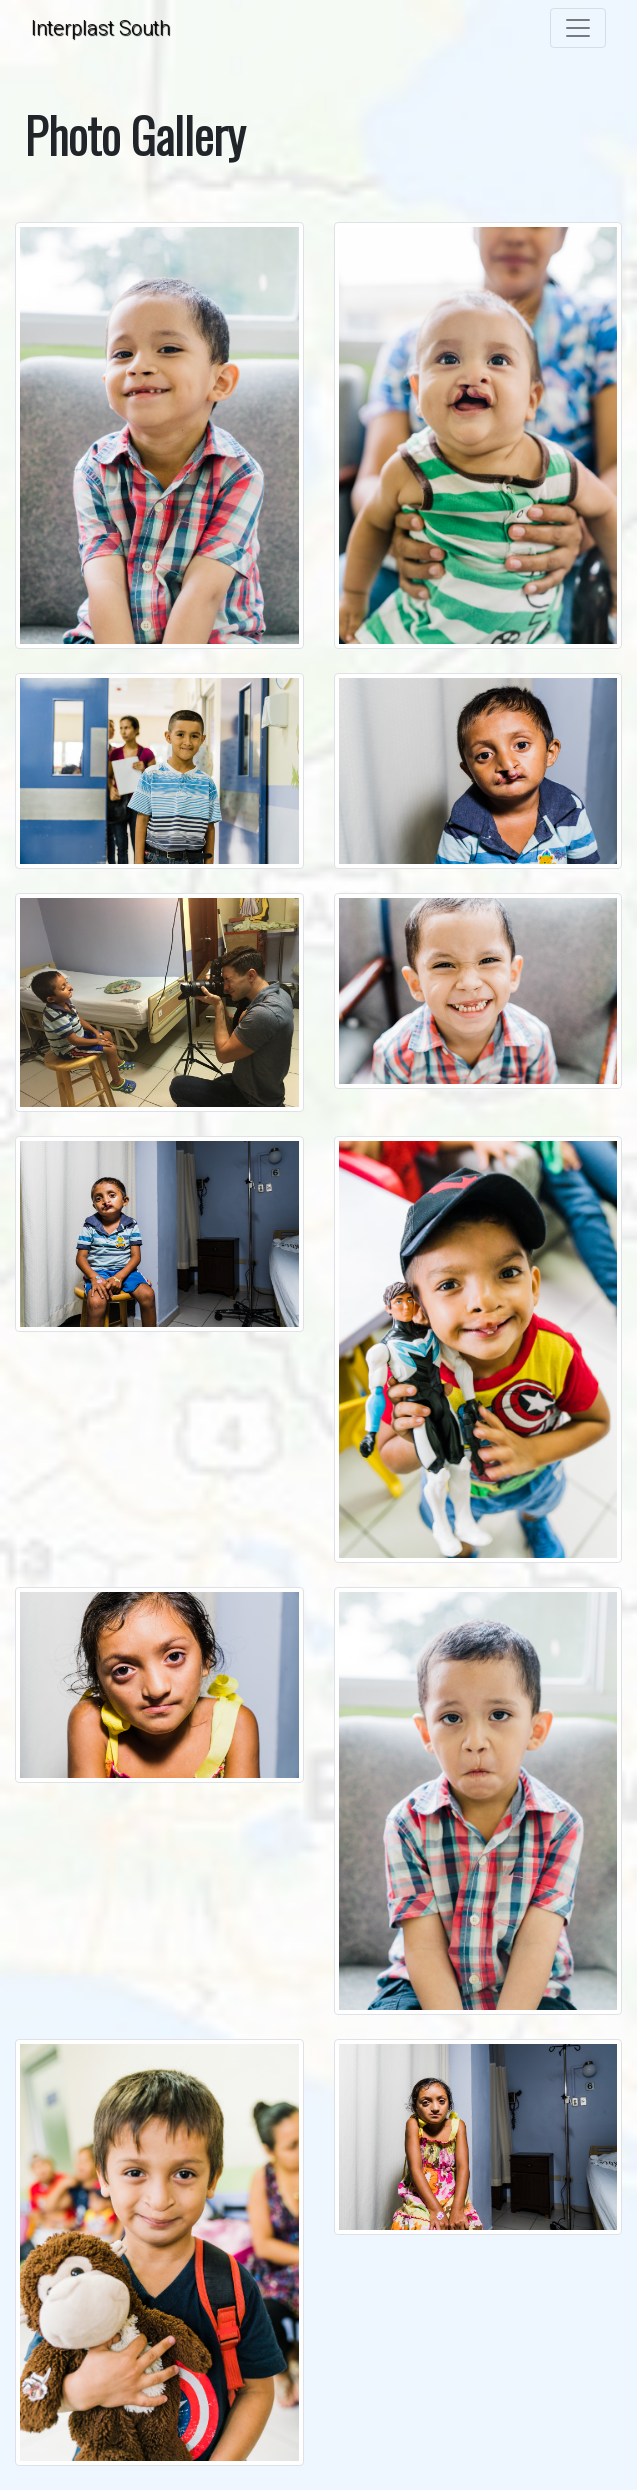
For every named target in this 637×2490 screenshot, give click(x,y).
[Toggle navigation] (578, 28)
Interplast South (100, 28)
